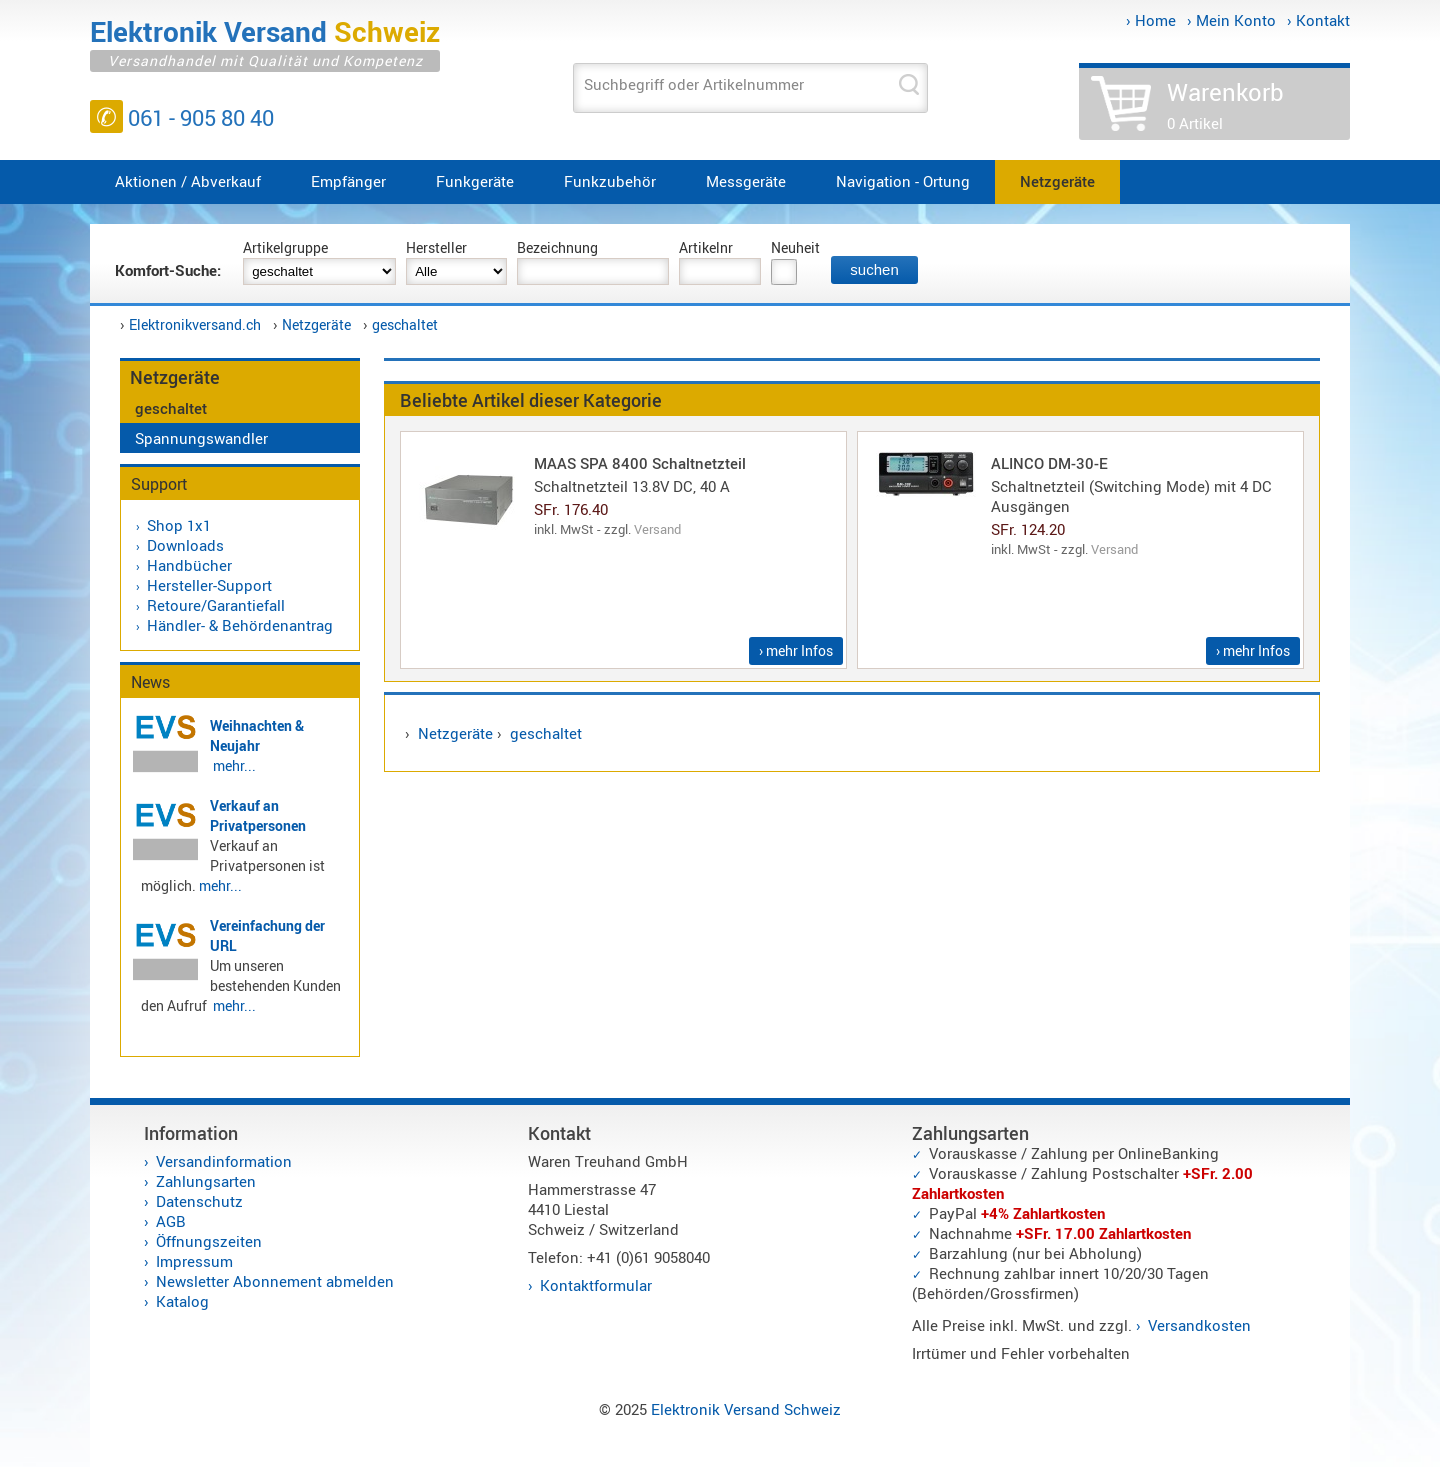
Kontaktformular (596, 1285)
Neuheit (795, 247)
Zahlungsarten (206, 1181)
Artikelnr (706, 247)
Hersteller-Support (209, 585)
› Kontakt (1318, 20)
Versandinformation (224, 1161)
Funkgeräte (475, 181)
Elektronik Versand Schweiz (746, 1409)
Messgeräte (746, 181)
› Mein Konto (1231, 20)
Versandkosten (1199, 1325)
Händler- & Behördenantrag (240, 625)
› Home (1151, 20)
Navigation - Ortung (903, 181)
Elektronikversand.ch (195, 324)
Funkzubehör (610, 181)
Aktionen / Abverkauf (188, 181)
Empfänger (348, 181)
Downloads (185, 545)
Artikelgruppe (285, 247)
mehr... (234, 765)
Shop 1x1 (179, 525)
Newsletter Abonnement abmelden (275, 1281)
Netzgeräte (1057, 181)
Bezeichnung (557, 247)
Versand (657, 529)
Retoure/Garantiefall (216, 605)
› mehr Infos (796, 650)
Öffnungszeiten (209, 1241)
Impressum (194, 1261)
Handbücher (189, 565)
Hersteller (436, 247)
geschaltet (405, 324)
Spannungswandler (201, 438)
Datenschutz (199, 1201)
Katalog (182, 1301)
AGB (171, 1221)
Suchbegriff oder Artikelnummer (694, 84)
